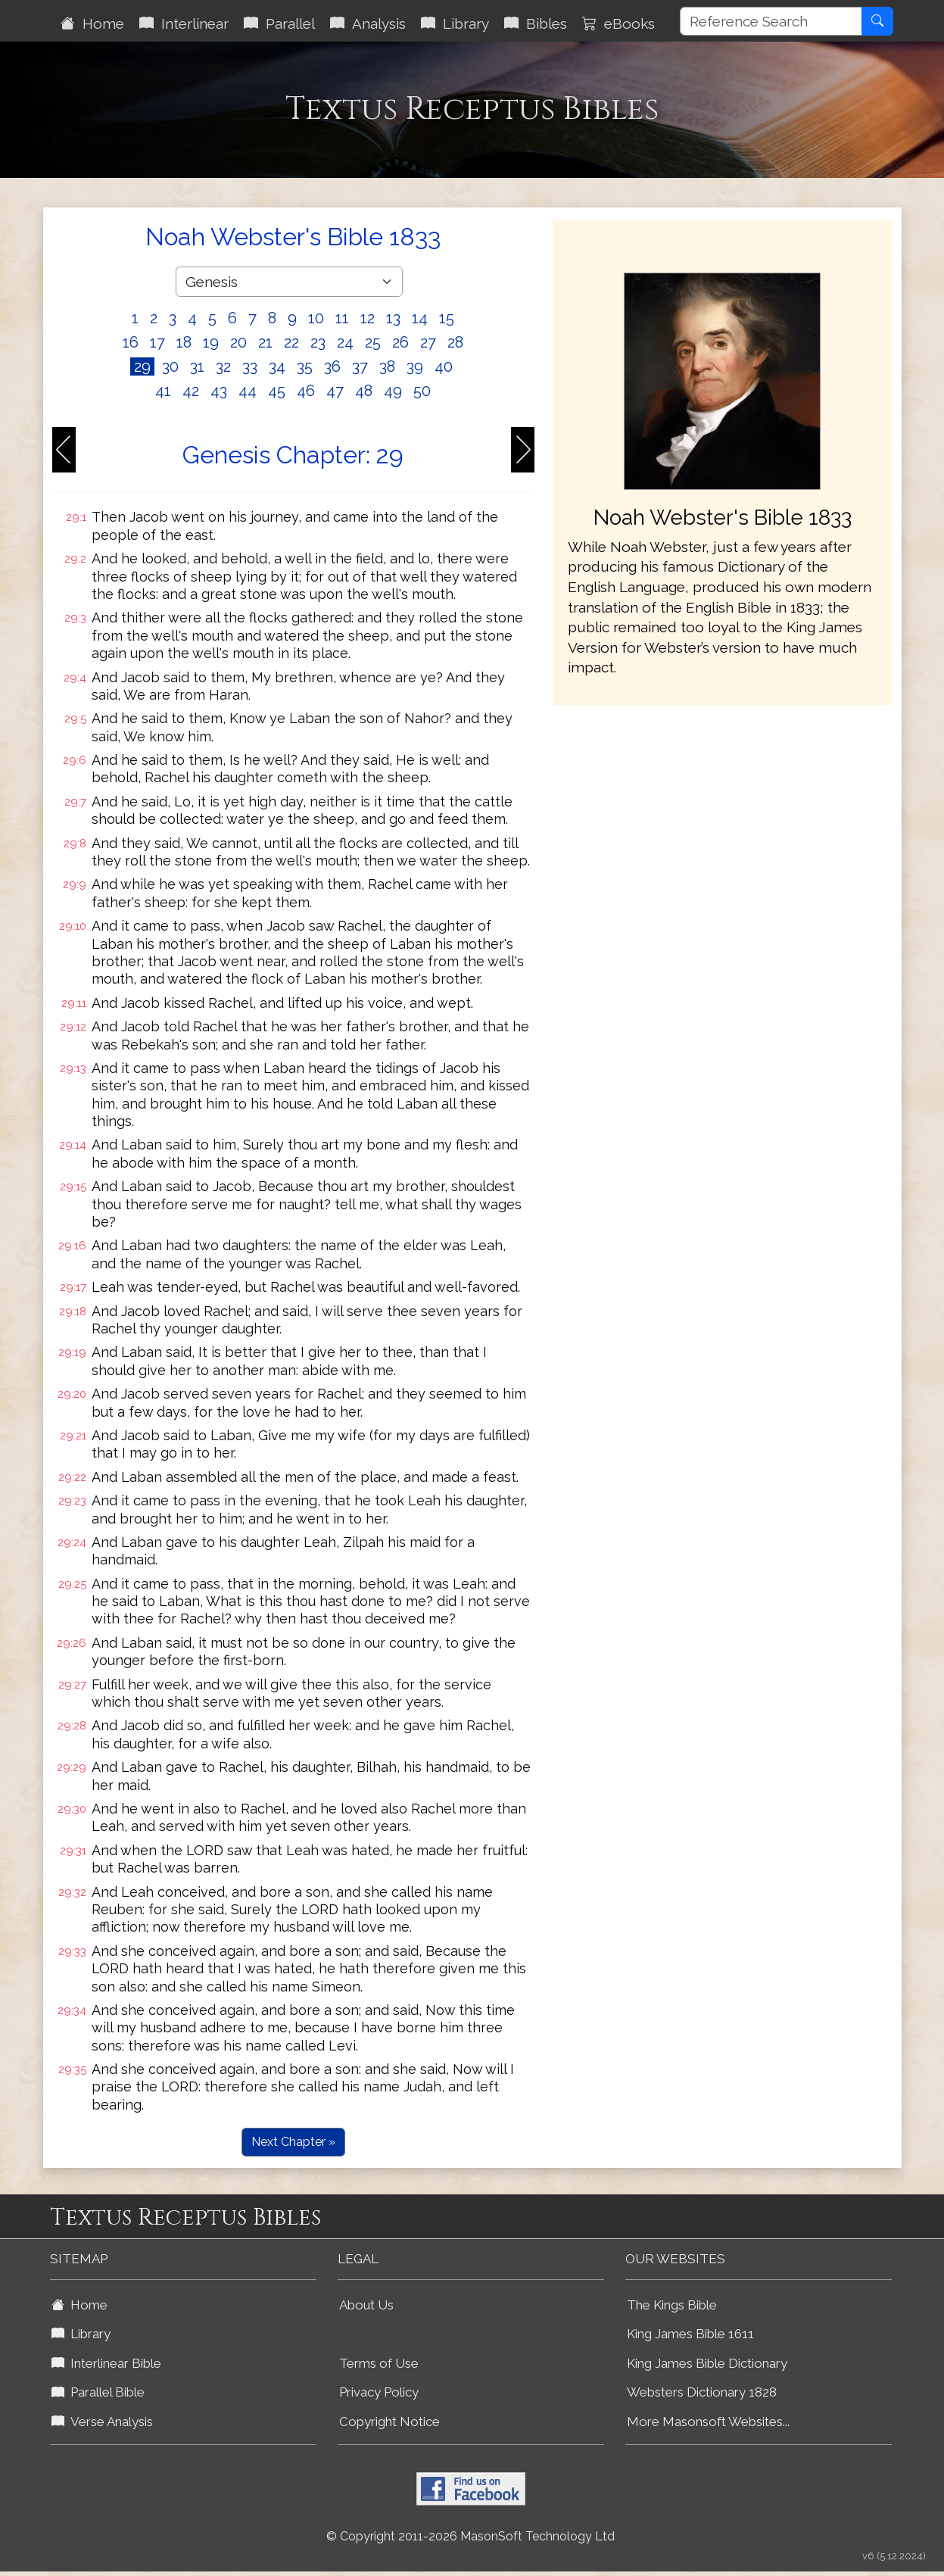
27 (428, 342)
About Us (366, 2304)
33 (249, 366)
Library (455, 23)
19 (211, 342)
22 (291, 342)
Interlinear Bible (106, 2363)
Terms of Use (379, 2363)
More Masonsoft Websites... (708, 2421)
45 (276, 391)
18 (184, 342)
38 (387, 366)
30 (170, 366)
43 (219, 391)
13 (393, 318)
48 (363, 391)
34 (277, 366)
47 (334, 391)
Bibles (535, 23)
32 (223, 366)
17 (157, 342)
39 (415, 366)
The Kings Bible (672, 2304)
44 (247, 391)
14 (419, 318)
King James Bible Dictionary (707, 2363)
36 (332, 366)
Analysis (368, 23)
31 (197, 366)
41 (163, 391)
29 (142, 366)
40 (443, 366)
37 (360, 366)
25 (373, 342)
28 (455, 342)
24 (345, 342)
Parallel (279, 23)
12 (368, 318)
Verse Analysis (102, 2421)
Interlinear (184, 23)
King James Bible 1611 (690, 2333)
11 (342, 318)
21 (265, 342)
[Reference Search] (771, 21)
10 (316, 318)
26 (400, 342)
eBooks (618, 23)
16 (130, 342)
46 (306, 391)
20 (238, 342)
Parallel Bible (98, 2392)
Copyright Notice (389, 2421)
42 (191, 391)
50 (422, 391)
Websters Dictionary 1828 (702, 2392)
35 (304, 366)
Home (92, 23)
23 (318, 342)
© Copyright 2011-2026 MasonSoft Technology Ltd (470, 2536)
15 (446, 318)
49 (393, 391)
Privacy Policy (379, 2392)
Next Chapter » (293, 2142)
